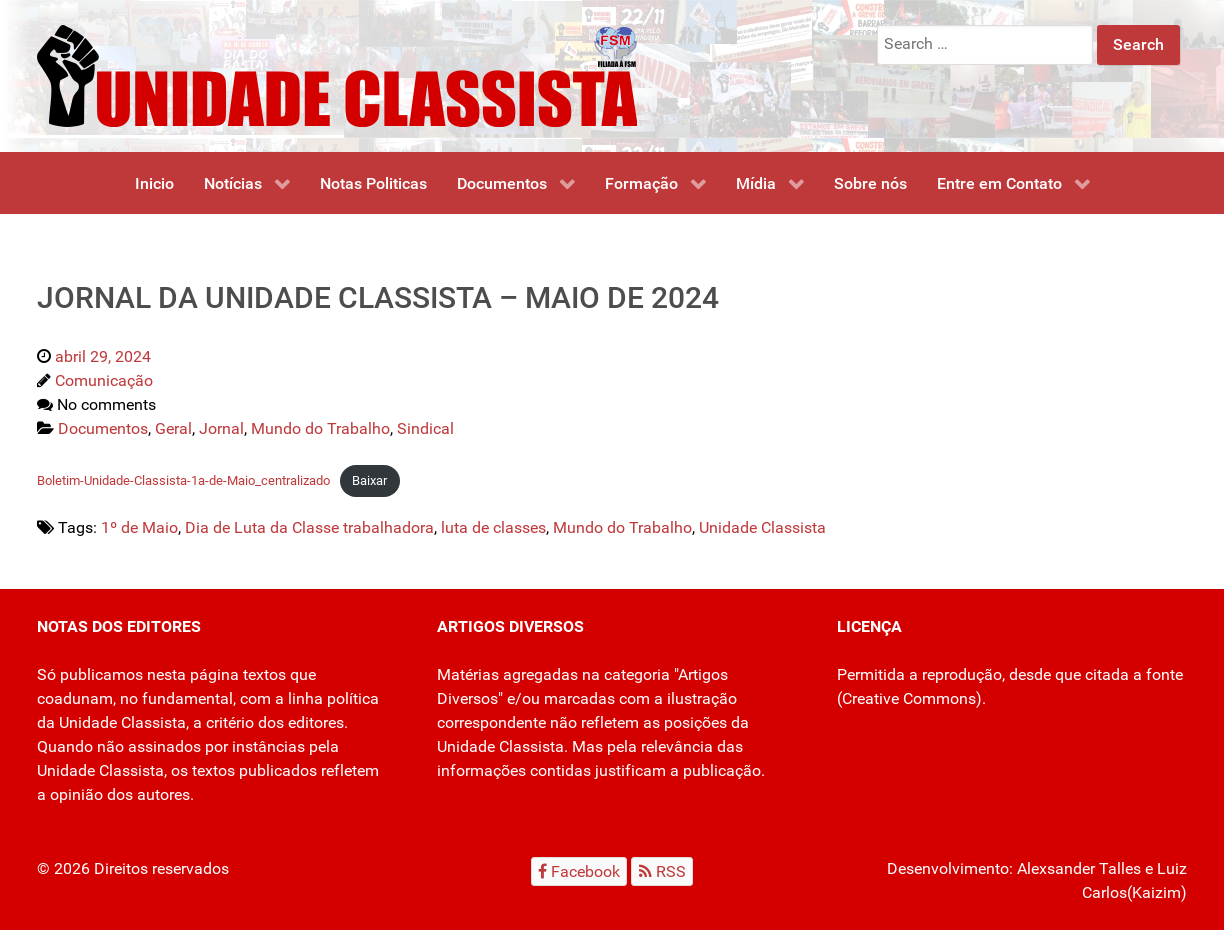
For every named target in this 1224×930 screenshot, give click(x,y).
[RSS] (662, 871)
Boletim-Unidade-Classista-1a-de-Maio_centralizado (183, 480)
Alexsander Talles (1079, 868)
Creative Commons (909, 698)
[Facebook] (579, 871)
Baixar (369, 480)
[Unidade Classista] (337, 74)
